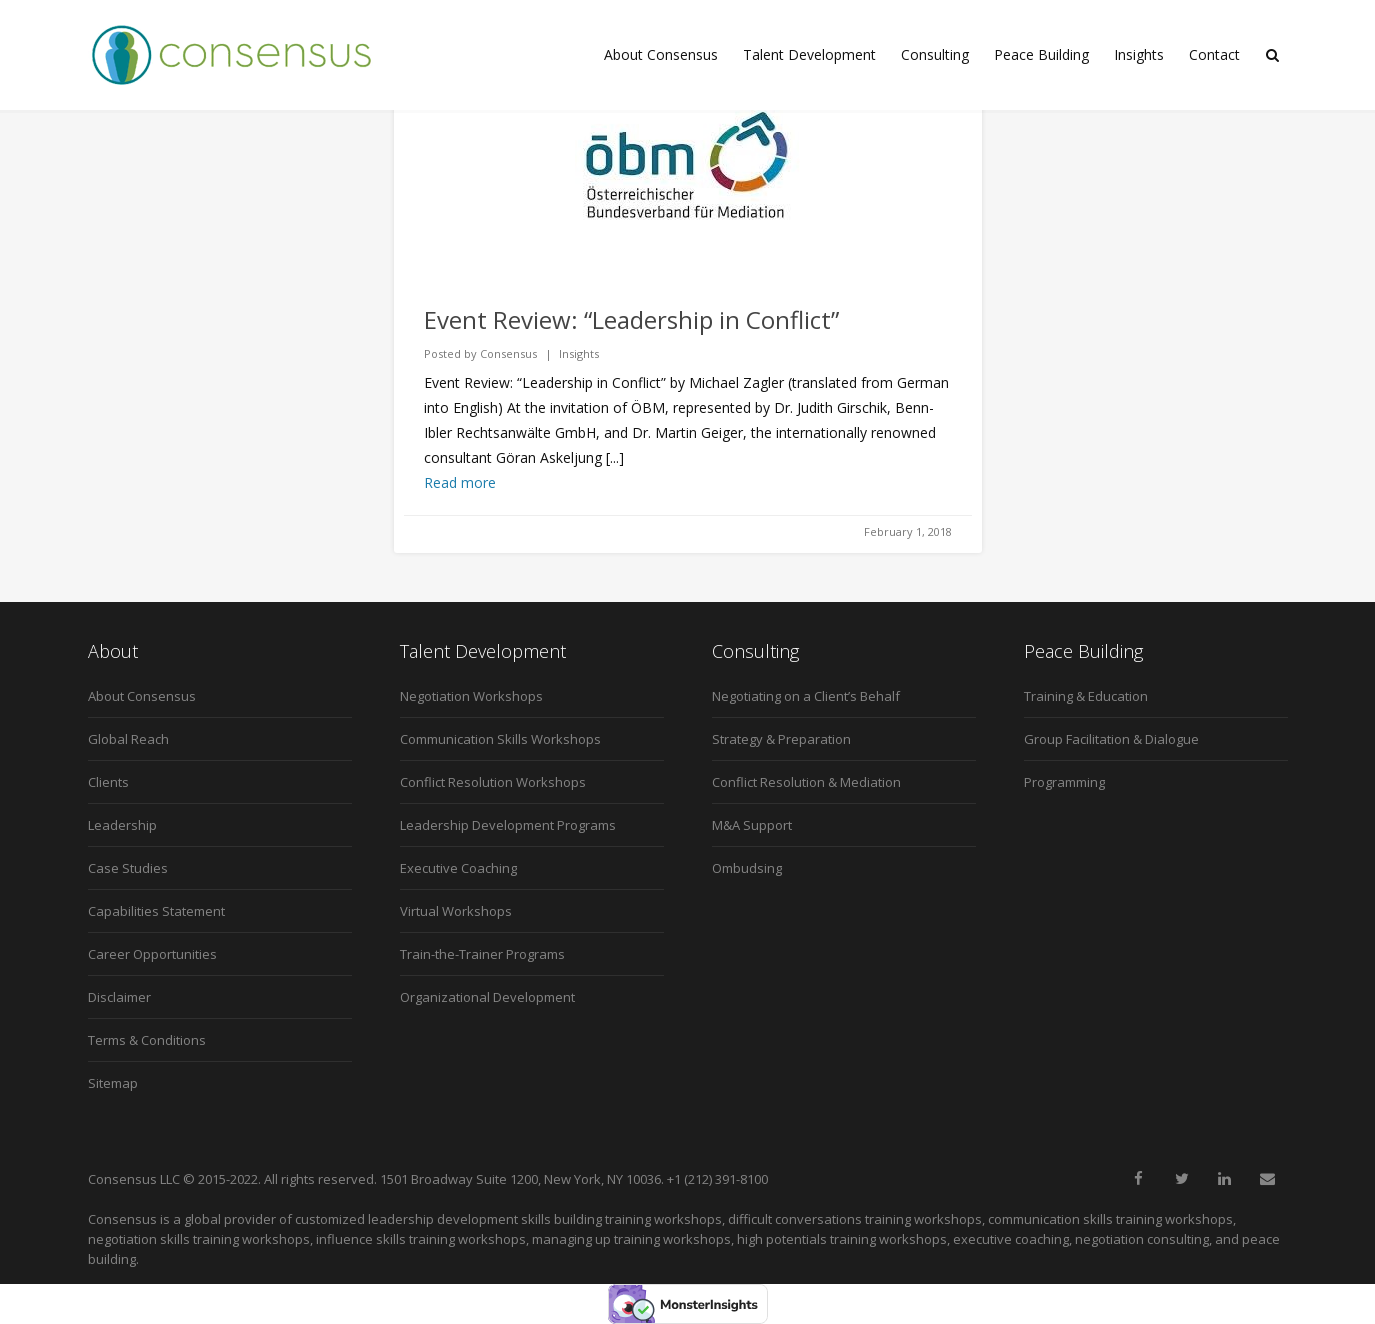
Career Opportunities (152, 954)
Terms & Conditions (147, 1040)
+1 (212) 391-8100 (717, 1179)
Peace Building (1041, 54)
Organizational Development (487, 997)
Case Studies (128, 868)
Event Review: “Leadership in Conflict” (631, 319)
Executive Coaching (458, 868)
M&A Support (752, 825)
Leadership (122, 825)
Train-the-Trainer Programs (482, 954)
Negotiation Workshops (471, 696)
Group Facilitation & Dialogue (1111, 739)
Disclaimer (119, 997)
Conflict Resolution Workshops (493, 782)
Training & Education (1086, 696)
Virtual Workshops (456, 911)
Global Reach (128, 739)
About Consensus (661, 54)
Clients (108, 782)
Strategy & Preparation (781, 739)
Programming (1064, 782)
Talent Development (809, 54)
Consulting (935, 54)
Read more (460, 482)
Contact (1214, 54)
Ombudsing (747, 868)
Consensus (508, 353)
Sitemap (113, 1083)
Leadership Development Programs (508, 825)
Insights (1139, 54)
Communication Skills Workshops (500, 739)
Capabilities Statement (156, 911)
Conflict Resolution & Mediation (806, 782)
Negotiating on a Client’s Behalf (806, 696)
